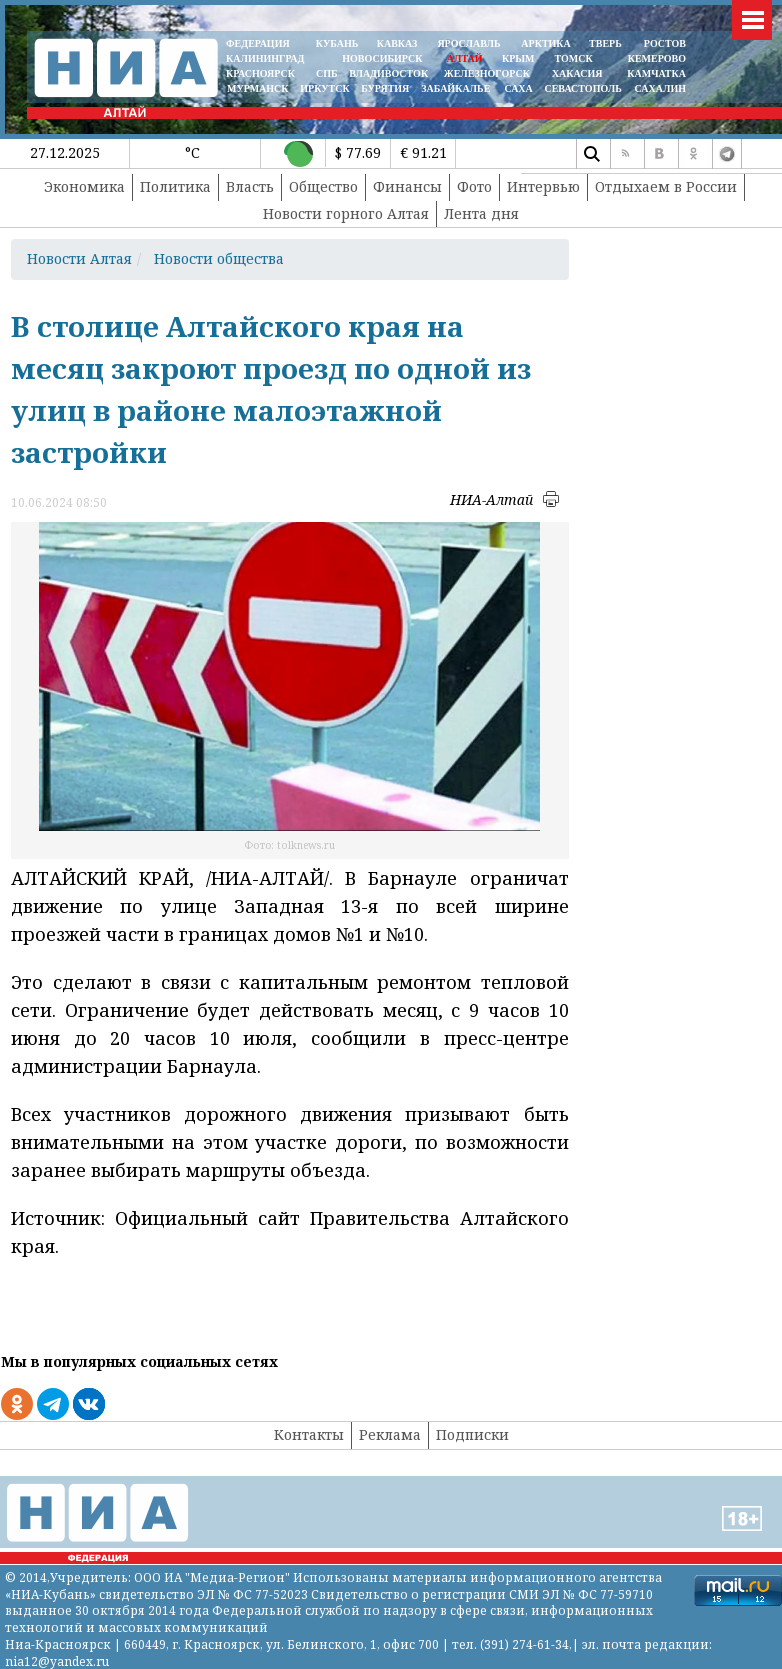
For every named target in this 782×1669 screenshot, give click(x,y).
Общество (323, 186)
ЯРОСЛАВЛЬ (468, 43)
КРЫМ (518, 58)
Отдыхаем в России (666, 186)
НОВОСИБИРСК (382, 58)
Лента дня (481, 213)
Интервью (543, 186)
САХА (518, 88)
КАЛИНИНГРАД (265, 58)
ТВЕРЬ (605, 43)
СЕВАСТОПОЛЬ (582, 88)
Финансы (407, 186)
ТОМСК (576, 58)
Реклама (390, 1434)
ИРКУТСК (324, 88)
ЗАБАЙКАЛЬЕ (457, 88)
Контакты (309, 1434)
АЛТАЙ (465, 58)
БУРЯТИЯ (385, 88)
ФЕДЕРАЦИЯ (258, 43)
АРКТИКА (546, 43)
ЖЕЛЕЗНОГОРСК (487, 73)
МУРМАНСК (258, 88)
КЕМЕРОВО (657, 58)
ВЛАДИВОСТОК (388, 73)
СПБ (327, 73)
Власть (250, 186)
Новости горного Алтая (346, 213)
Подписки (472, 1434)
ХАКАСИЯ (575, 73)
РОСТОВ (665, 43)
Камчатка (655, 73)
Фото (474, 186)
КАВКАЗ (397, 43)
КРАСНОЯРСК (260, 73)
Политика (175, 186)
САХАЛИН (660, 88)
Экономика (84, 186)
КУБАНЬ (337, 43)
